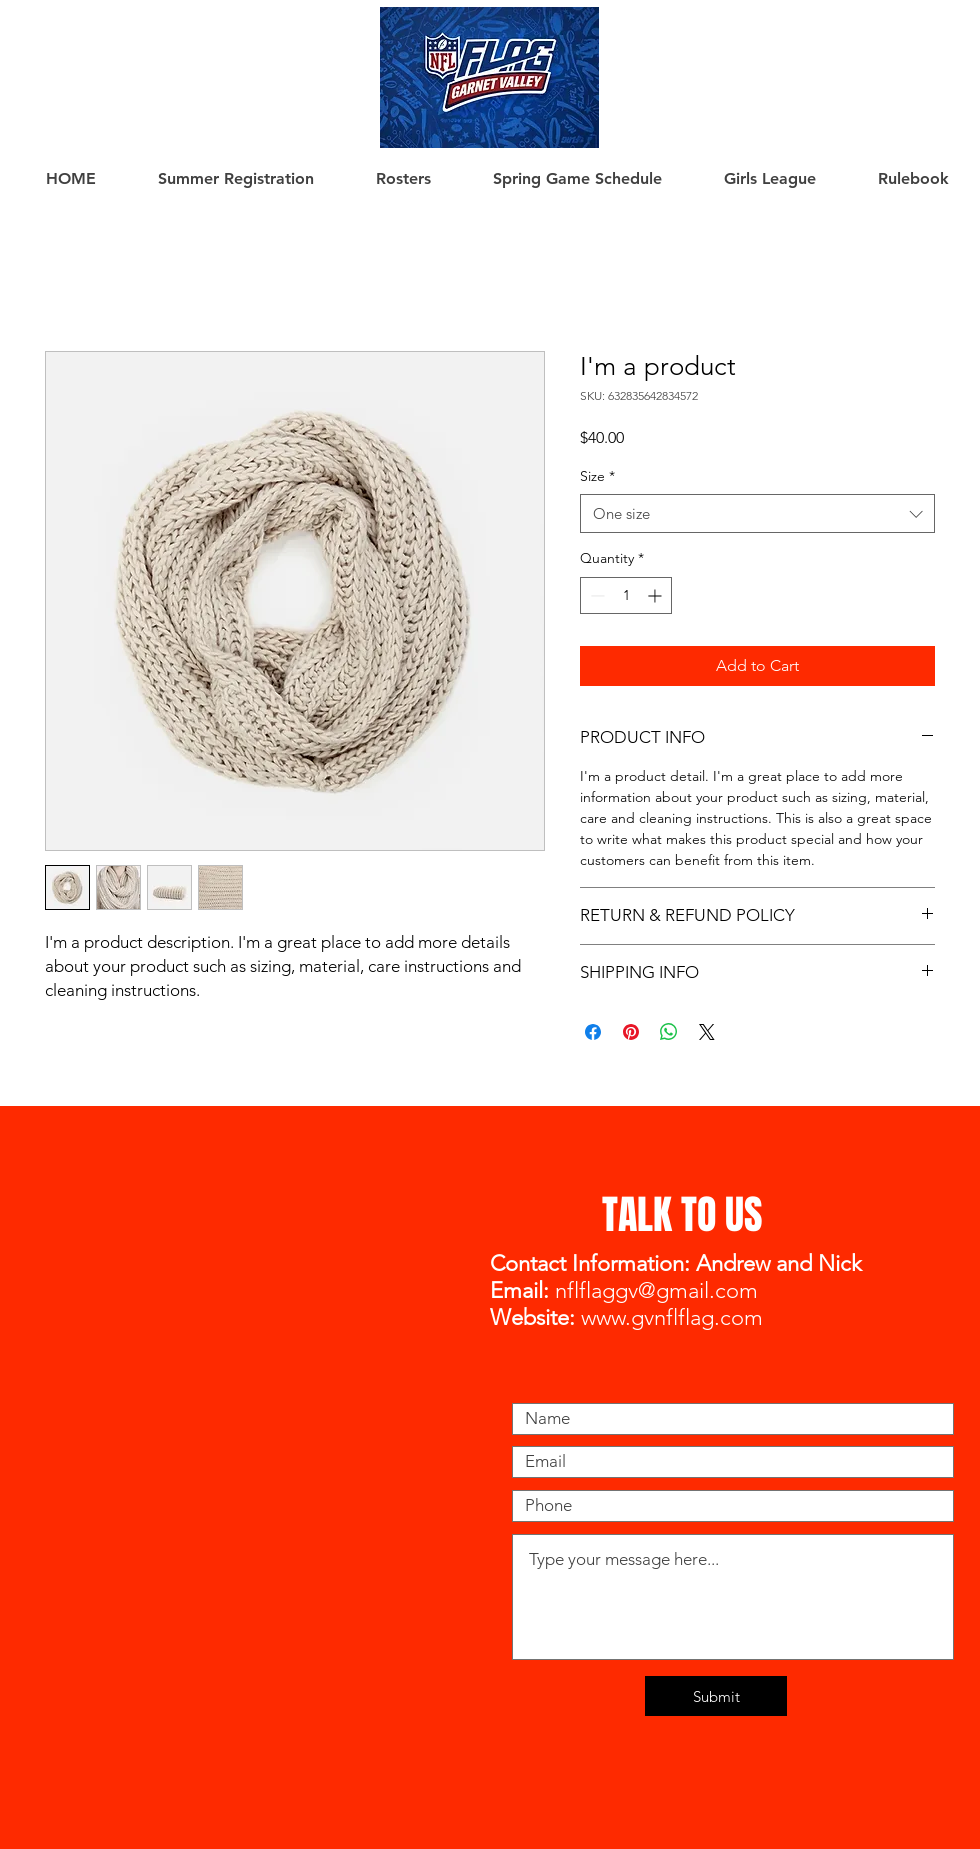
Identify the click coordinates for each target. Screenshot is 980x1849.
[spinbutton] (626, 595)
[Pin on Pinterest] (631, 1032)
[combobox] (757, 513)
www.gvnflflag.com (672, 1317)
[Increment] (656, 595)
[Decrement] (595, 595)
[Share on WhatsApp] (669, 1032)
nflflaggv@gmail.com (656, 1290)
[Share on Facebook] (593, 1032)
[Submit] (716, 1696)
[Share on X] (707, 1032)
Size (597, 476)
